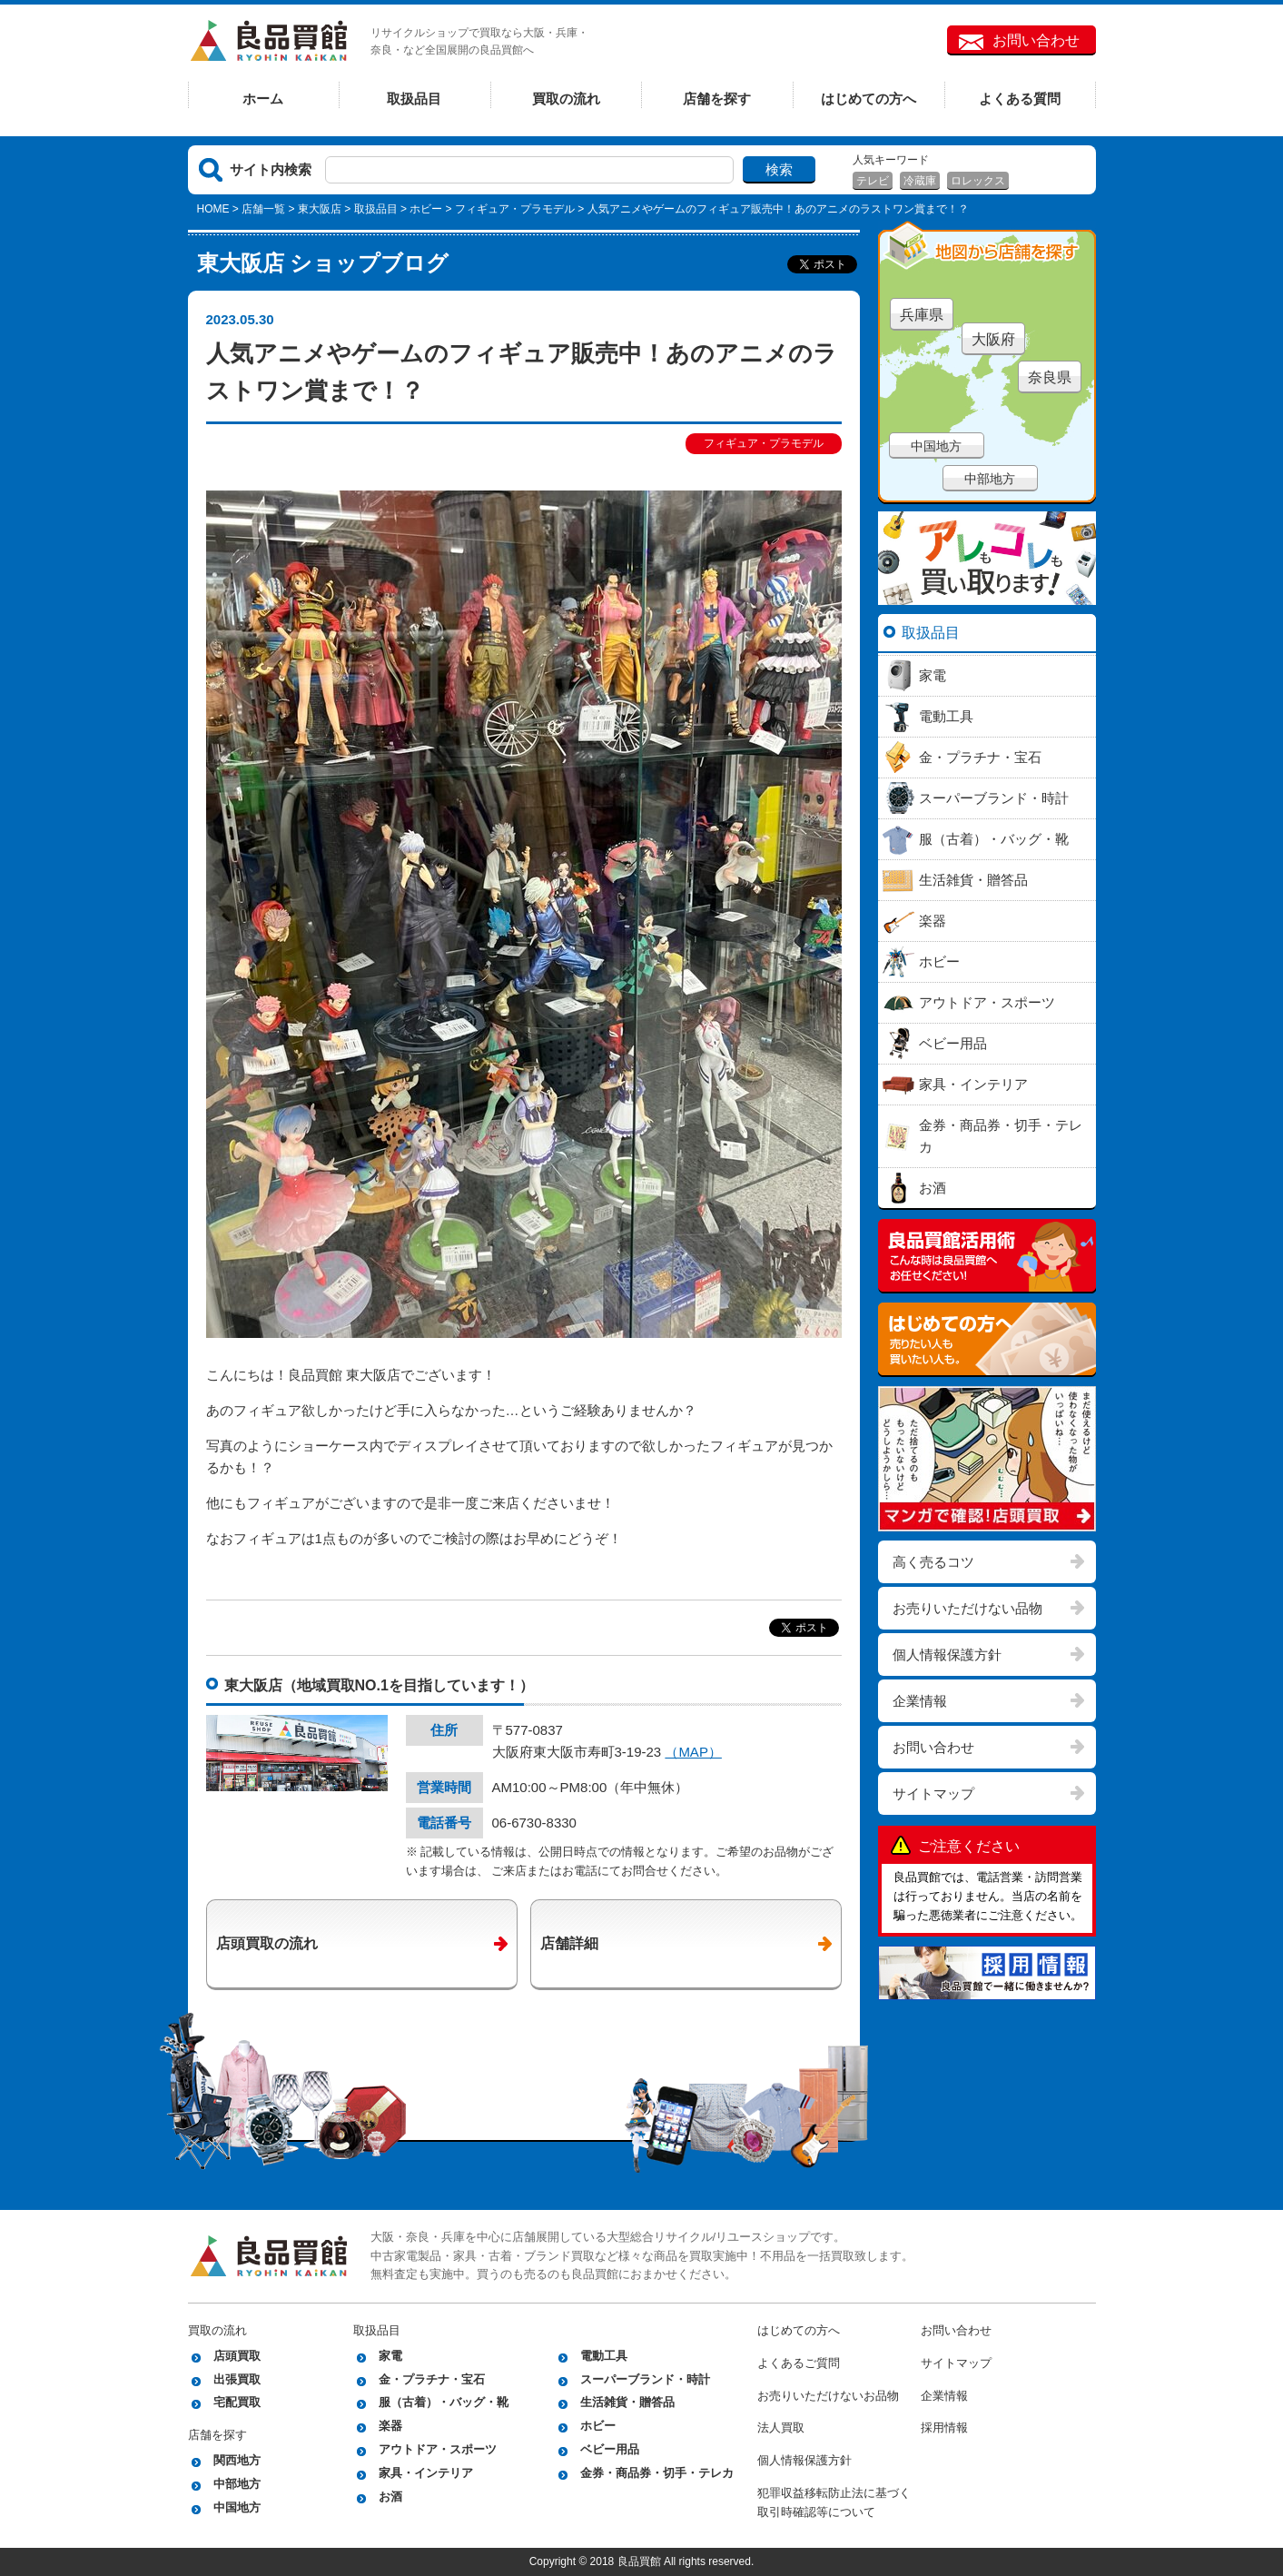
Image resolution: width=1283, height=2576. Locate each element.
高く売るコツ (933, 1562)
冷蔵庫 (919, 180)
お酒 (390, 2496)
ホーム (262, 98)
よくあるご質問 (798, 2363)
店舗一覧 (263, 209)
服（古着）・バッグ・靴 (443, 2402)
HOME (213, 209)
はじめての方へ (868, 98)
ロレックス (978, 180)
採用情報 (944, 2427)
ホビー (426, 209)
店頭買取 (237, 2356)
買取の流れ (566, 98)
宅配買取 (237, 2402)
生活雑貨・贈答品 (627, 2402)
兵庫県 (921, 314)
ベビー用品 (609, 2449)
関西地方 (237, 2460)
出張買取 (237, 2379)
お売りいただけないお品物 (828, 2396)
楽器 (390, 2425)
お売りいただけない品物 (967, 1608)
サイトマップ (933, 1793)
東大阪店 (319, 209)
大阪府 (993, 339)
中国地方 (936, 446)
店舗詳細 (569, 1943)
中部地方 (989, 478)
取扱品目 (414, 98)
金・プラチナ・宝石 (432, 2379)
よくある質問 (1020, 98)
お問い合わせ (1036, 40)
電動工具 (603, 2356)
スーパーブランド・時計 (645, 2379)
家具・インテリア (426, 2473)
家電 (390, 2356)
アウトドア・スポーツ (438, 2449)
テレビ (872, 180)
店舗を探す (717, 98)
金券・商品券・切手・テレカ (657, 2473)
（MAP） (693, 1751)
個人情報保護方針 (947, 1654)
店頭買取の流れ (267, 1943)
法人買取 (780, 2427)
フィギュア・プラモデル (515, 209)
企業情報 (920, 1701)
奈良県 (1049, 377)
